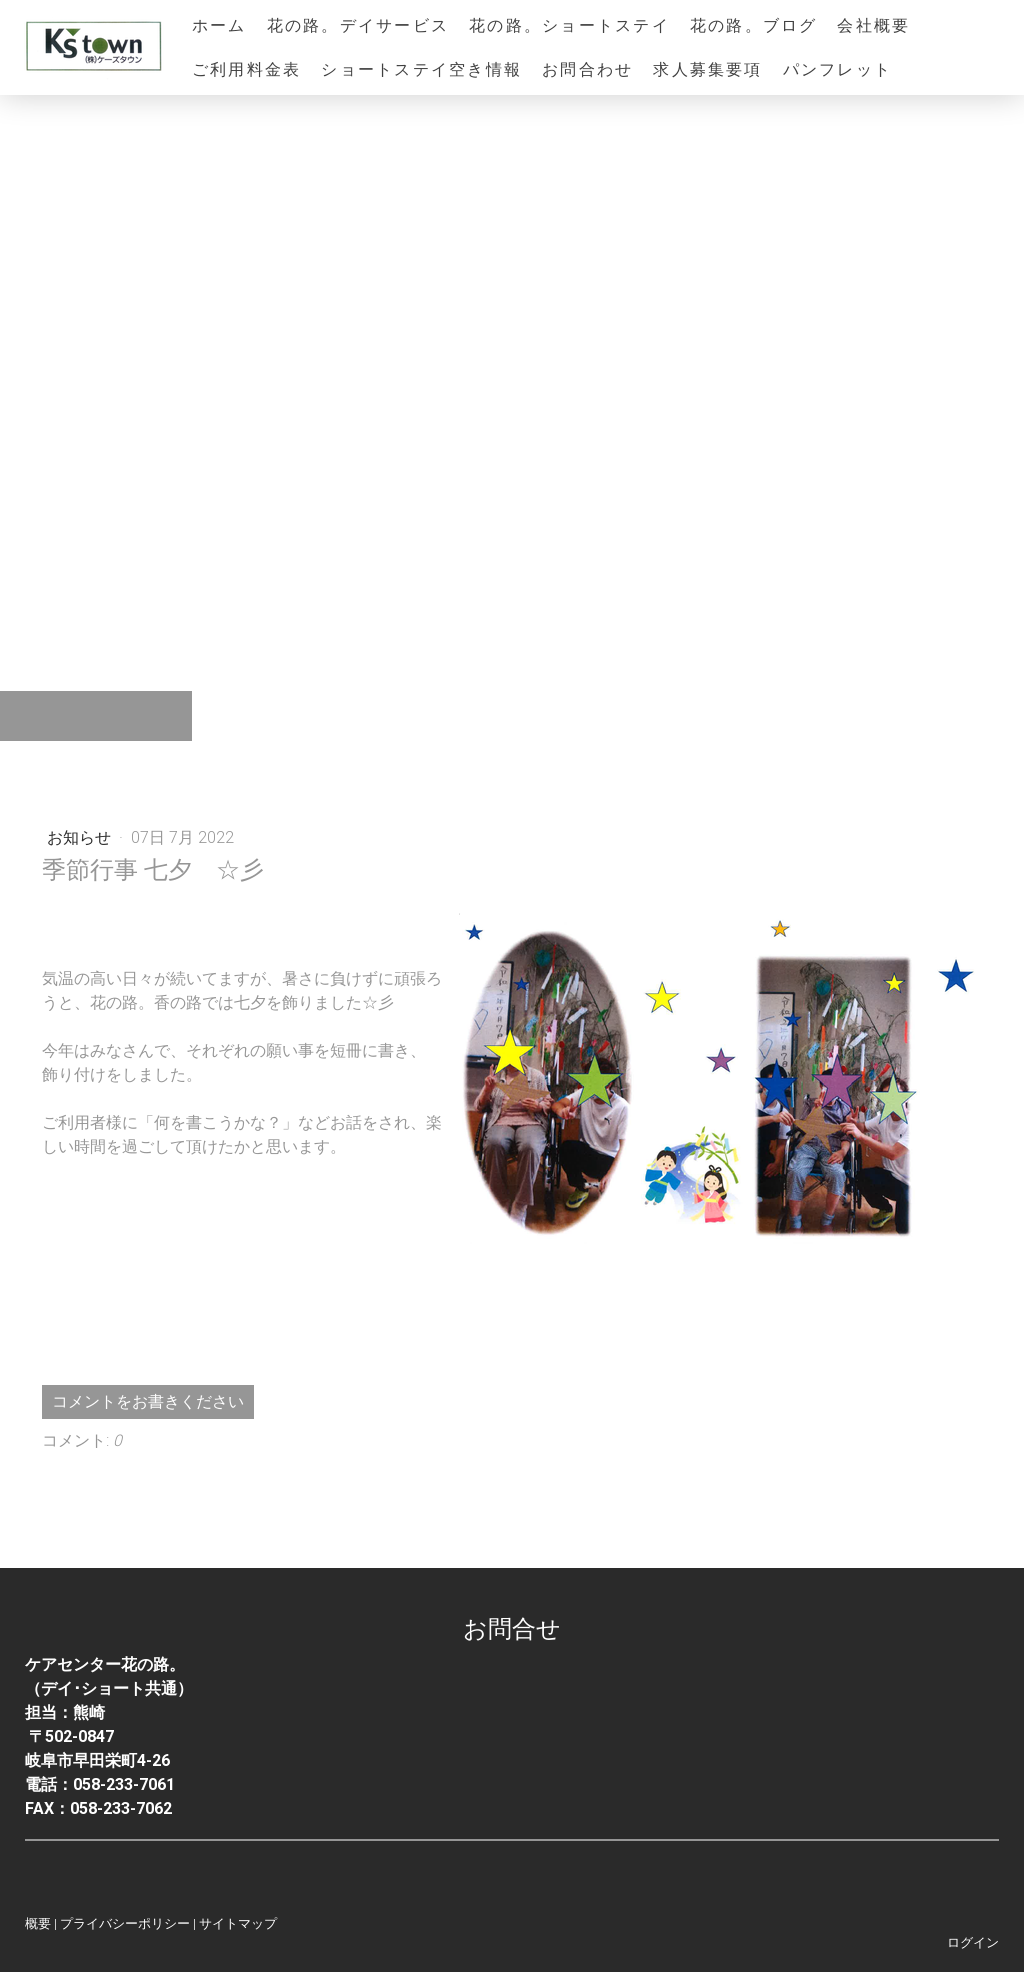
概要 (38, 1923)
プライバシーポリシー (125, 1923)
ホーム (219, 25)
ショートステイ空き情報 (421, 69)
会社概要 (873, 25)
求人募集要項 (707, 69)
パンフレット (837, 69)
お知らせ (81, 837)
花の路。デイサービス (358, 25)
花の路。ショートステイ (569, 25)
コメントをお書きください (148, 1401)
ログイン (973, 1942)
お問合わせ (587, 69)
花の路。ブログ (754, 25)
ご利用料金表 (246, 69)
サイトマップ (238, 1923)
